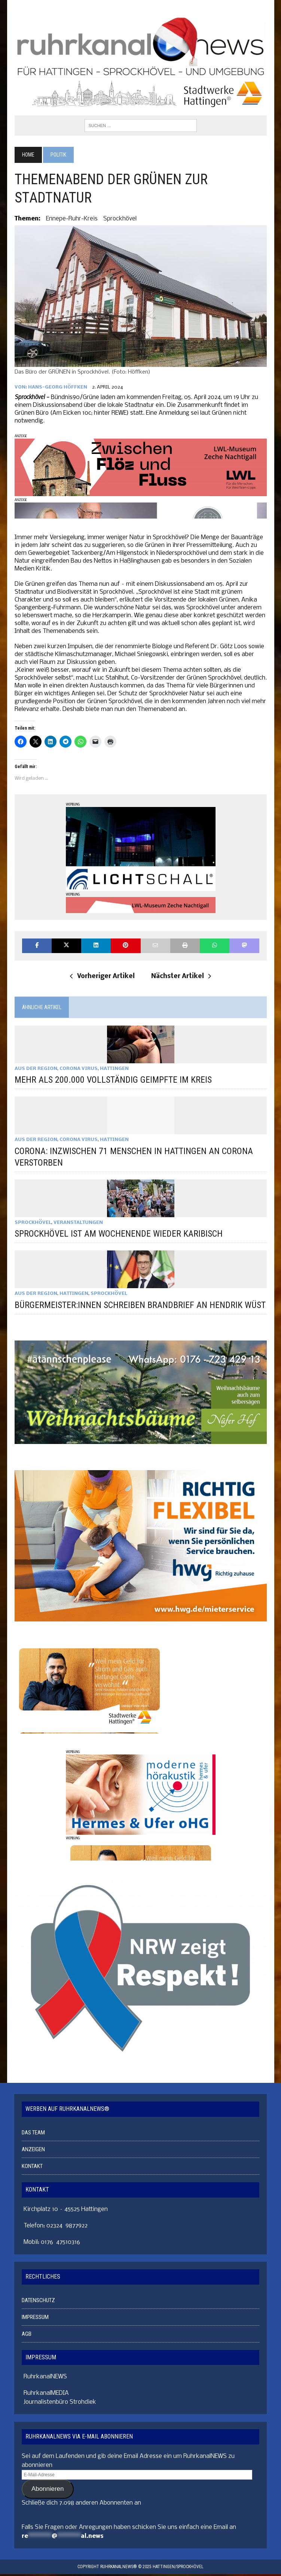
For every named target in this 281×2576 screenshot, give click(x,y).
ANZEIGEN (33, 2151)
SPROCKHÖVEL (32, 1223)
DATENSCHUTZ (38, 2301)
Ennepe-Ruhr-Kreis (71, 219)
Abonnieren (47, 2490)
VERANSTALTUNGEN (78, 1223)
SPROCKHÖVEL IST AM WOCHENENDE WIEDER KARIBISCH (118, 1234)
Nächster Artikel (181, 977)
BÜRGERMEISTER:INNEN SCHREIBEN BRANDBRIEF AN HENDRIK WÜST (139, 1305)
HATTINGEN (114, 1069)
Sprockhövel (119, 219)
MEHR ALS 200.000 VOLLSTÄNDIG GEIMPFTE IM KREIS (112, 1080)
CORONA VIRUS (78, 1069)
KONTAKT (32, 2168)
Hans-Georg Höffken (57, 388)
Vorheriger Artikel (102, 977)
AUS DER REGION (35, 1069)
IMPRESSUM (35, 2318)
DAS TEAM (33, 2134)
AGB (26, 2335)
